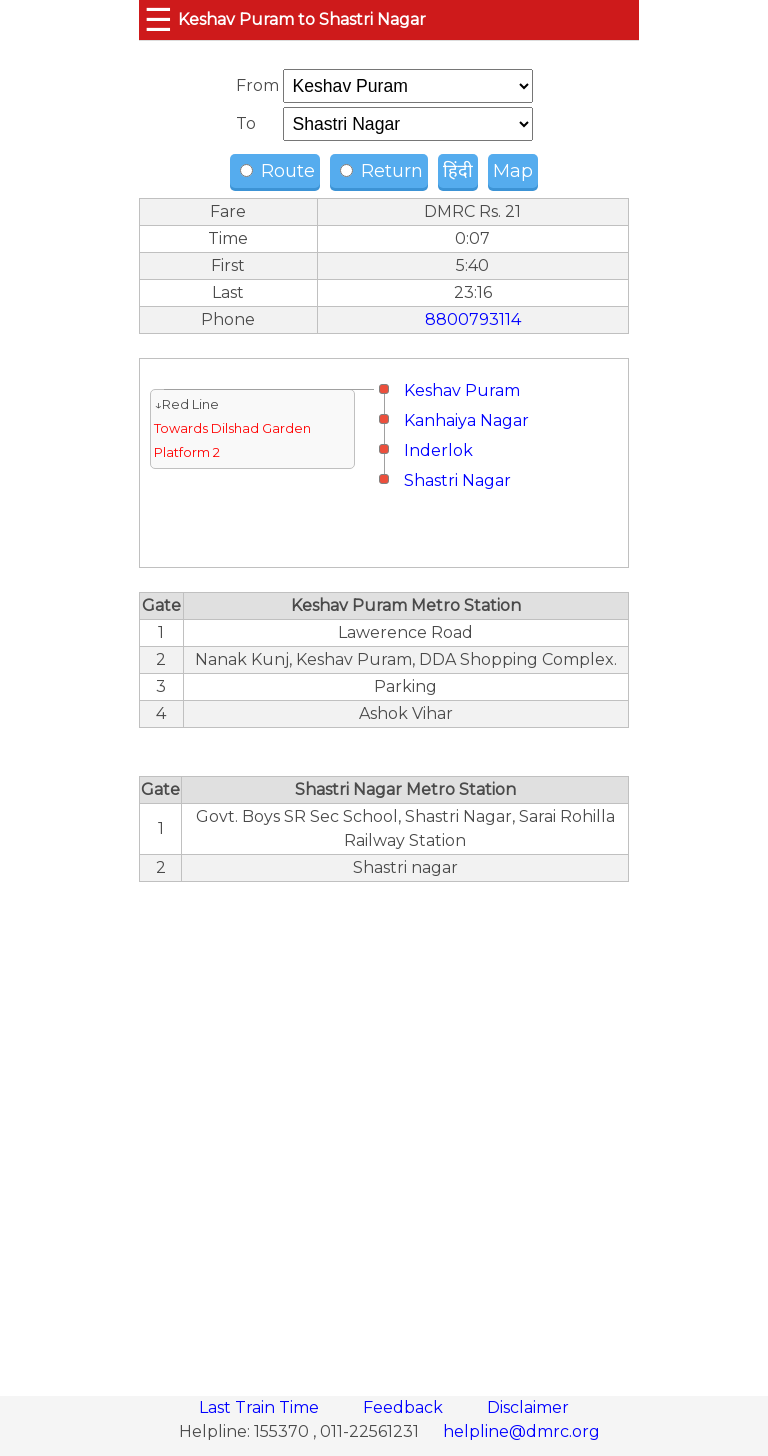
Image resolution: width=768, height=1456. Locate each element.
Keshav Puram (462, 390)
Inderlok (438, 450)
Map (513, 171)
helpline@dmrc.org (521, 1431)
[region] (384, 1128)
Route (277, 171)
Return (381, 171)
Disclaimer (528, 1407)
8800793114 (473, 319)
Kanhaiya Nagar (466, 420)
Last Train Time (261, 1407)
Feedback (405, 1407)
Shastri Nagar (457, 480)
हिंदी (458, 171)
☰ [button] (158, 19)
